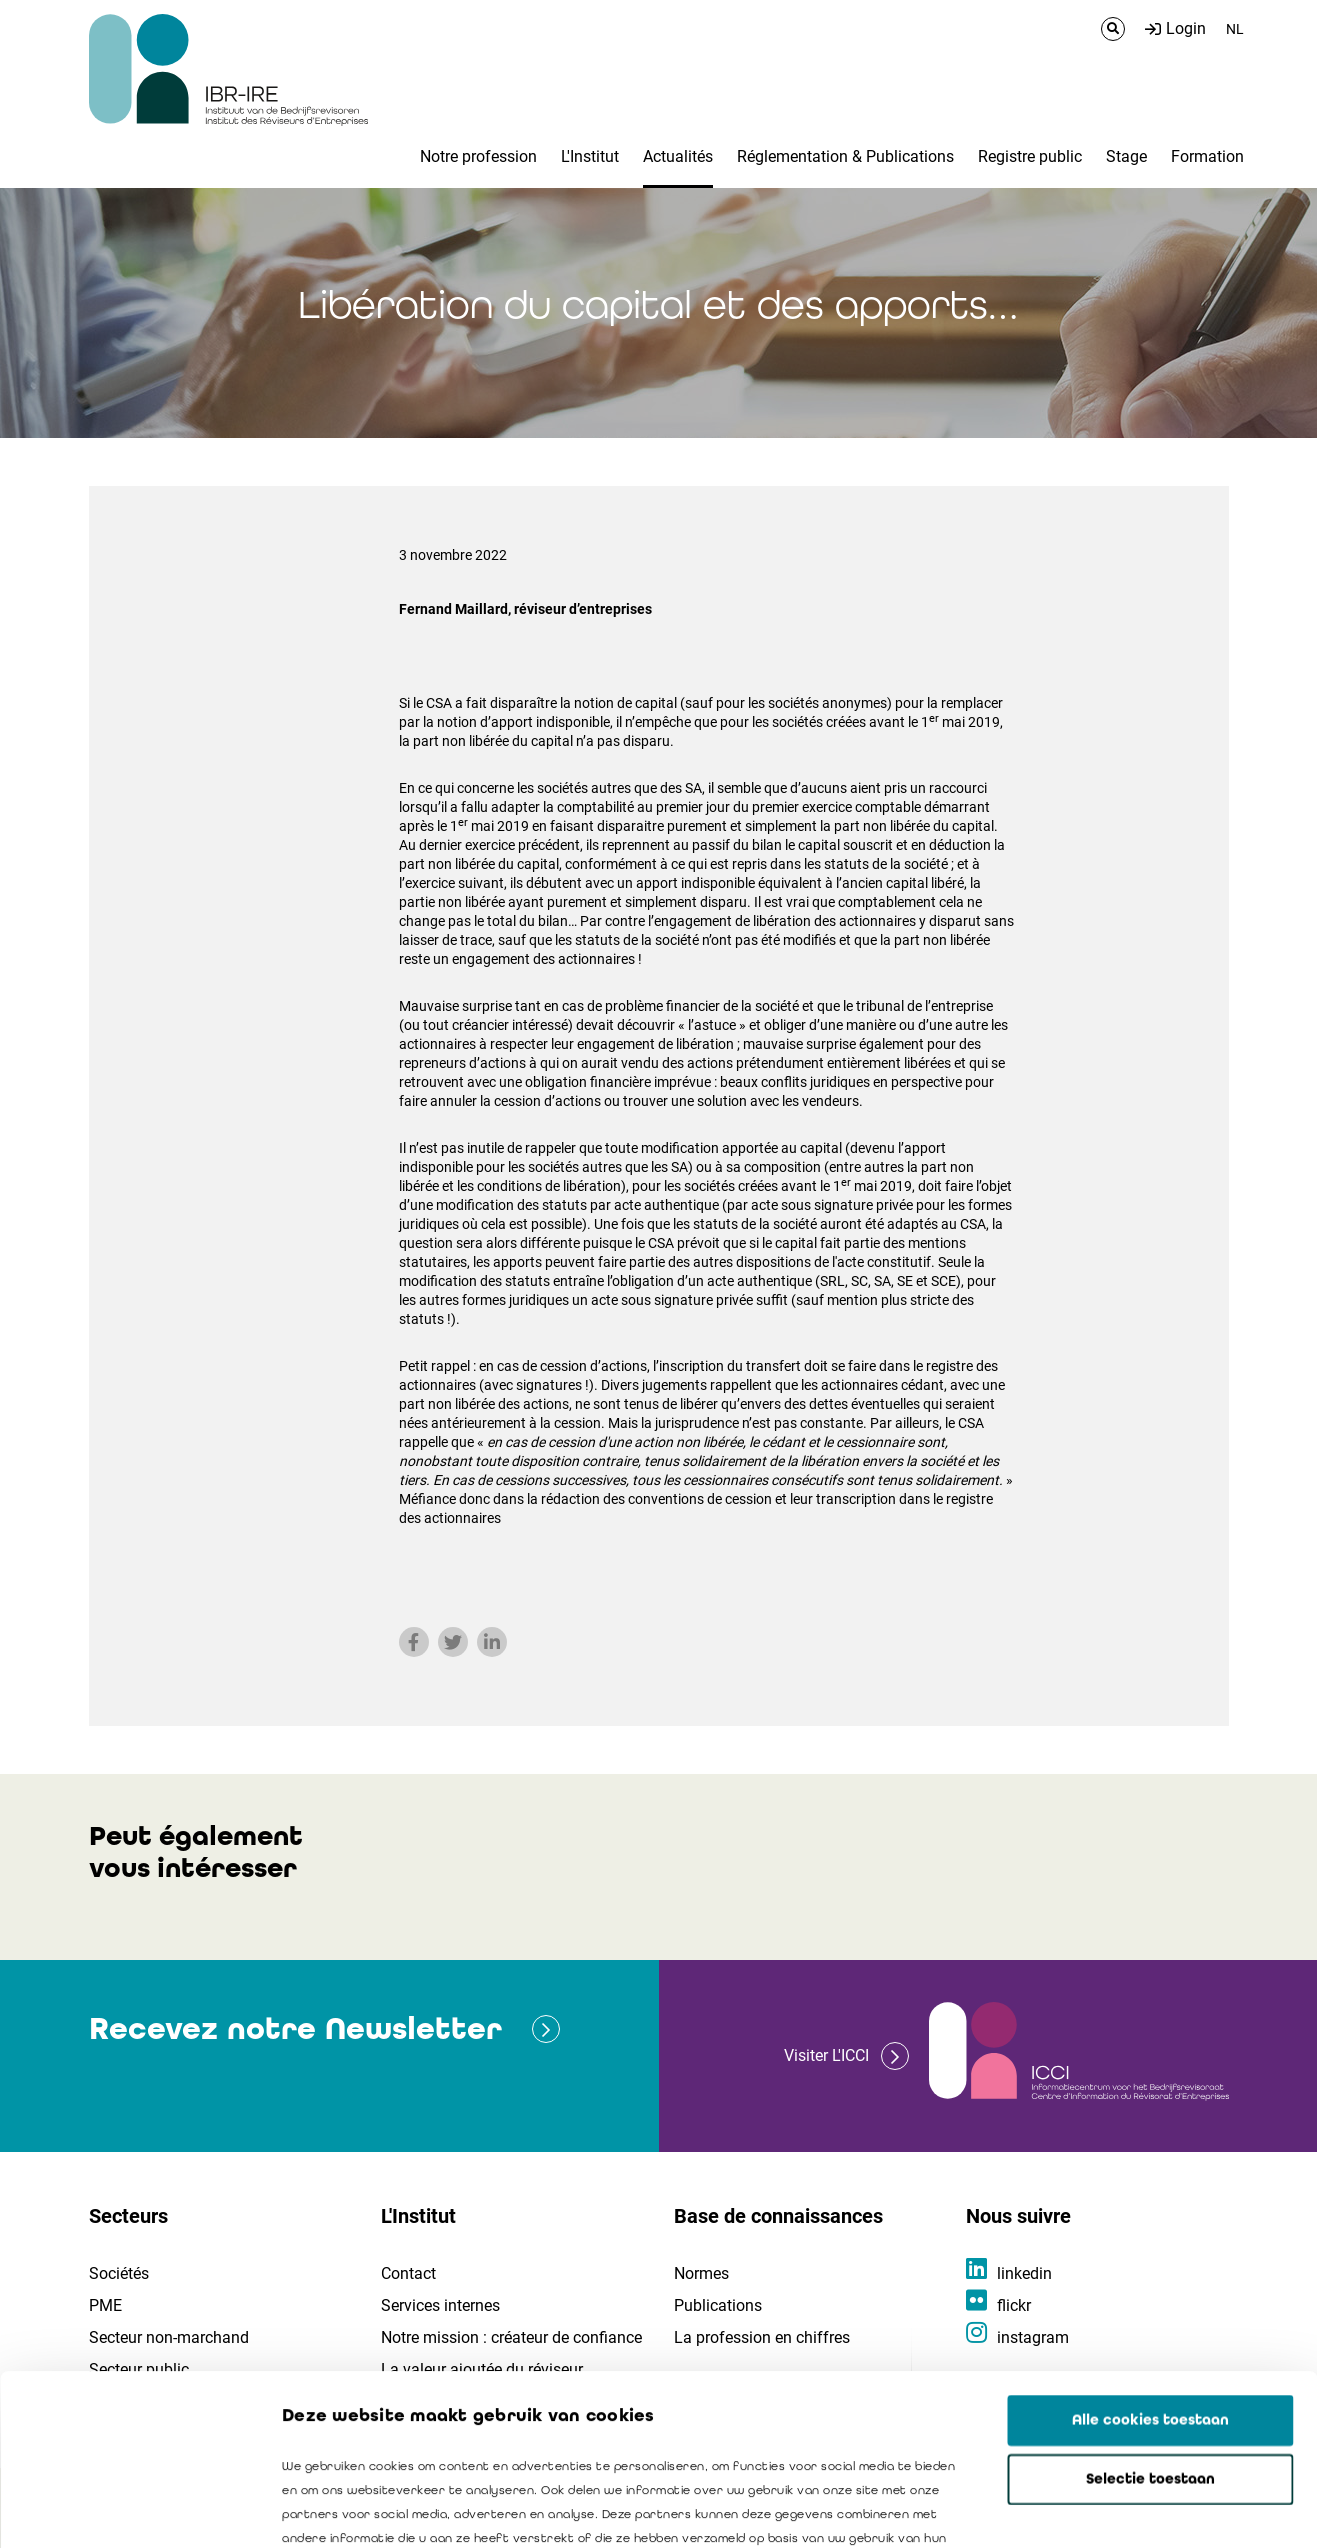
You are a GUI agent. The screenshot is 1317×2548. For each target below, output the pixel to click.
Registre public (1030, 156)
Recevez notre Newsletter (295, 2028)
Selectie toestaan (1150, 2319)
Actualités (678, 156)
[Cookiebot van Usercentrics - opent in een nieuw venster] (129, 2509)
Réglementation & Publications (845, 156)
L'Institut (590, 156)
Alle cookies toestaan (1150, 2260)
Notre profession (478, 156)
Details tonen (1141, 2509)
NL (1235, 29)
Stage (1126, 156)
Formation (1207, 156)
